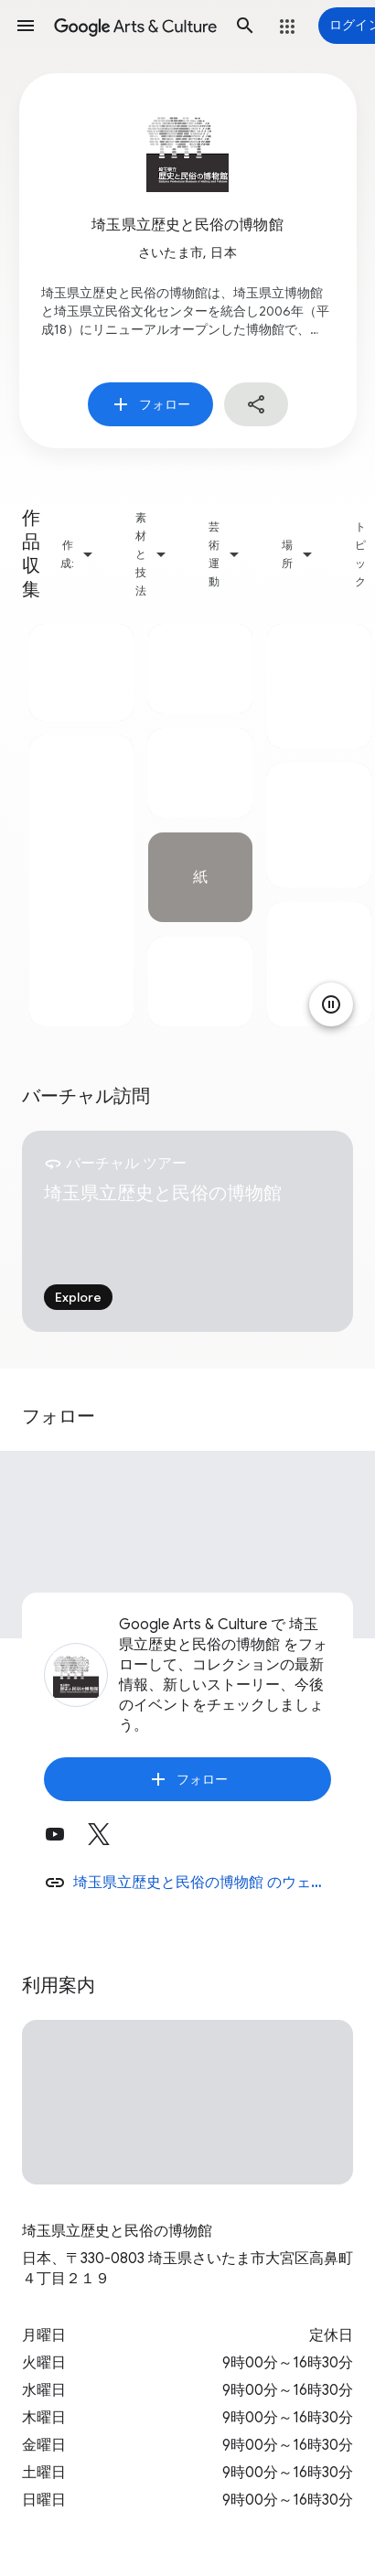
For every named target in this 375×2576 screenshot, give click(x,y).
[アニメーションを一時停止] (331, 1004)
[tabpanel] (81, 825)
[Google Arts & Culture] (135, 25)
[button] (26, 26)
